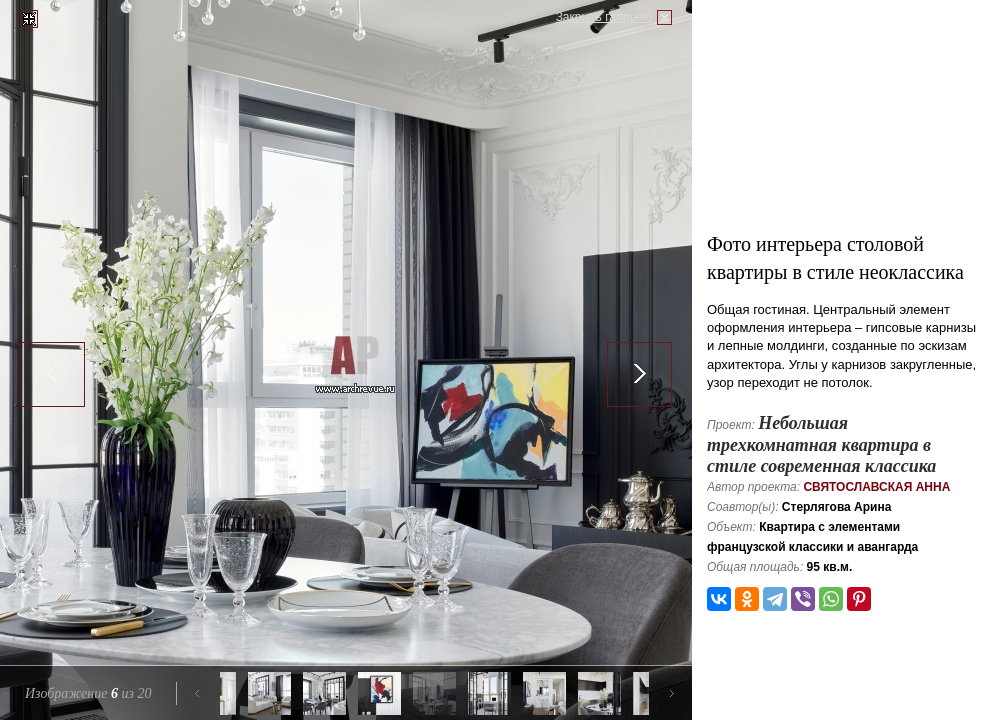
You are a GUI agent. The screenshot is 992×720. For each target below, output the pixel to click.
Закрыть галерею (604, 17)
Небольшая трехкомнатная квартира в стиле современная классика (821, 444)
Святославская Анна (876, 487)
